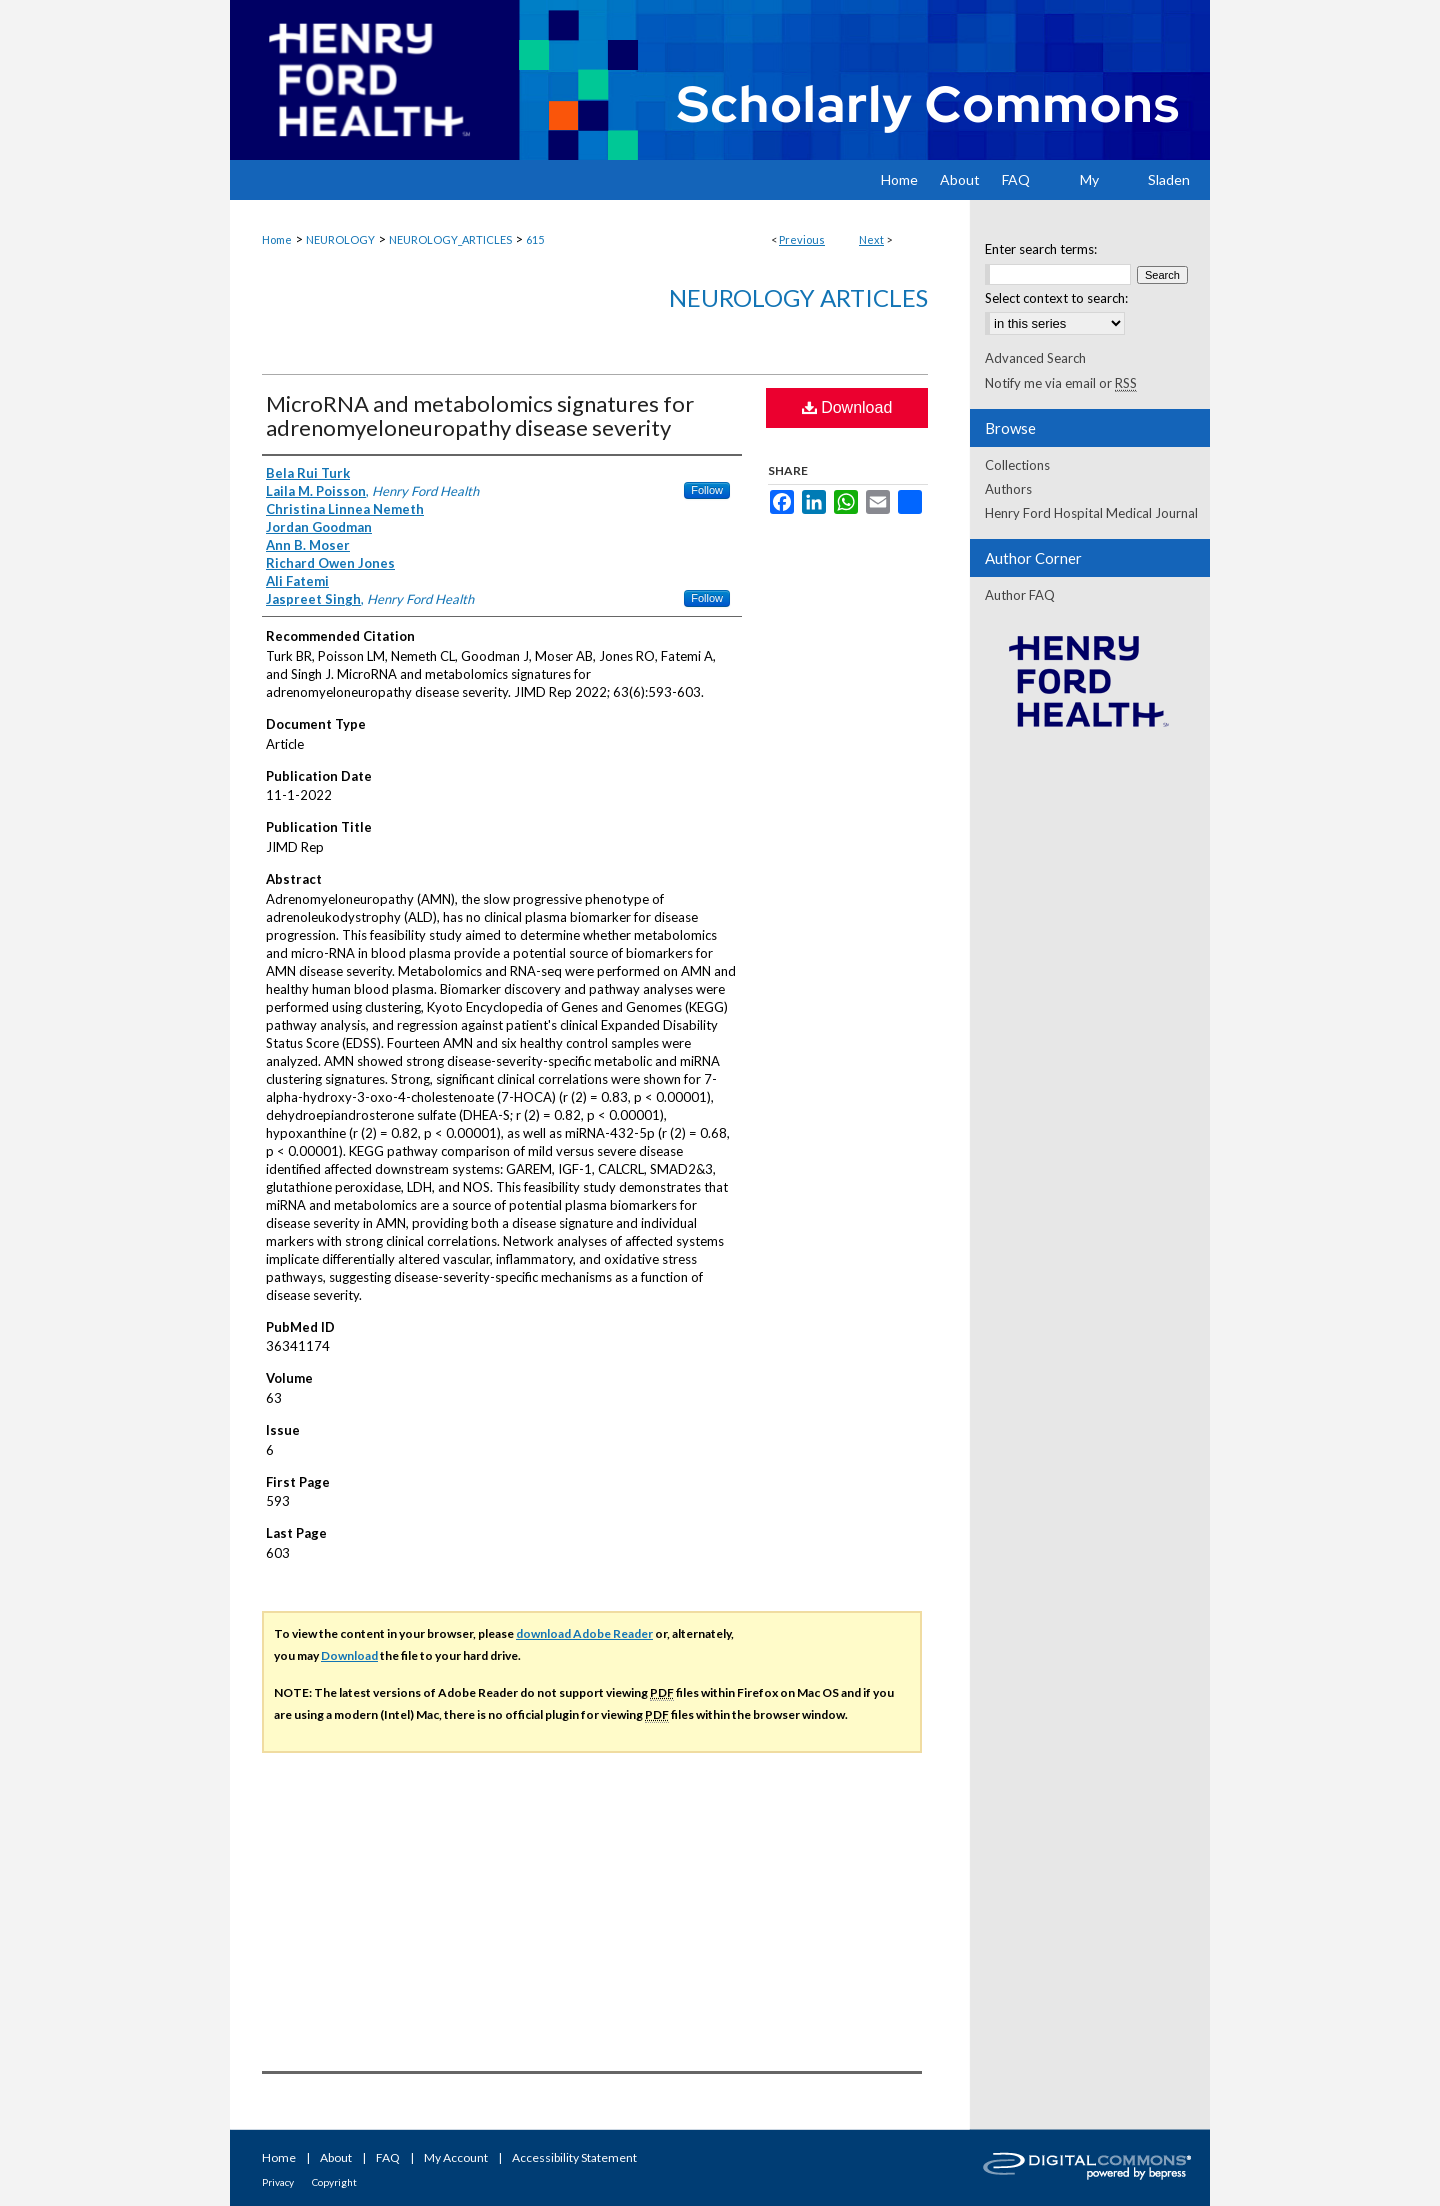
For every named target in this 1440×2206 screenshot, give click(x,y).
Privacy (278, 2182)
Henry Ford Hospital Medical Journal (1091, 513)
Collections (1017, 465)
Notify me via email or (1061, 383)
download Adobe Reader (584, 1633)
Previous (802, 239)
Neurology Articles (798, 297)
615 (535, 239)
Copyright (334, 2182)
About (336, 2157)
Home (277, 239)
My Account (456, 2157)
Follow (707, 490)
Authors (1008, 489)
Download (847, 407)
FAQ (388, 2157)
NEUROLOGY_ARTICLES (450, 239)
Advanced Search (1035, 358)
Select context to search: (1056, 298)
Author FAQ (1020, 595)
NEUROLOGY (340, 239)
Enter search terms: (1041, 249)
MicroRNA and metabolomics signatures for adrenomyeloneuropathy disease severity (480, 415)
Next (871, 239)
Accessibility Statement (574, 2157)
